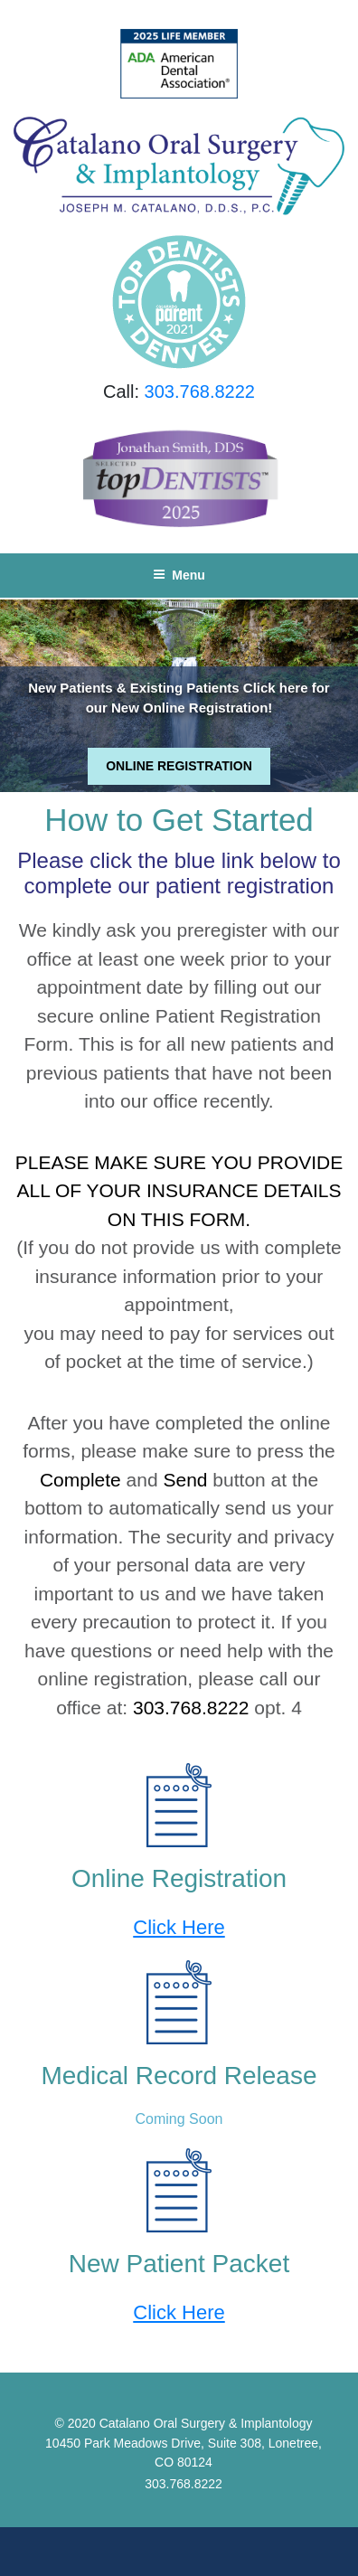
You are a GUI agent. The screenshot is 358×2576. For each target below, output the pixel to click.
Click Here (178, 1927)
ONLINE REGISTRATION (179, 766)
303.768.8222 (200, 391)
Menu (179, 575)
